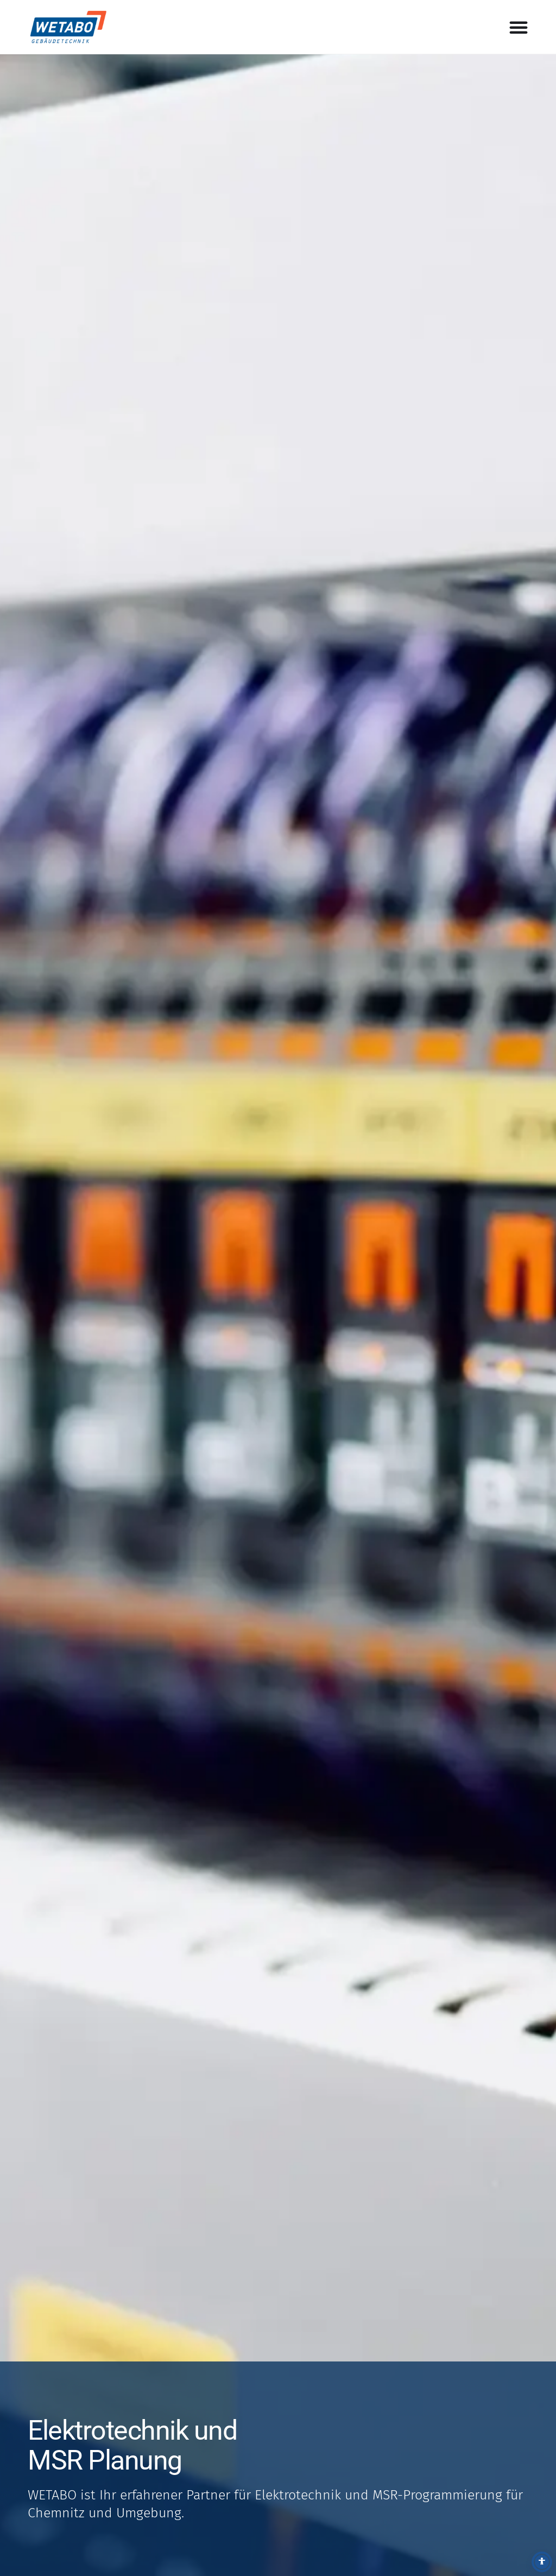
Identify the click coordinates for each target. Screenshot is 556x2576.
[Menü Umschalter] (518, 27)
